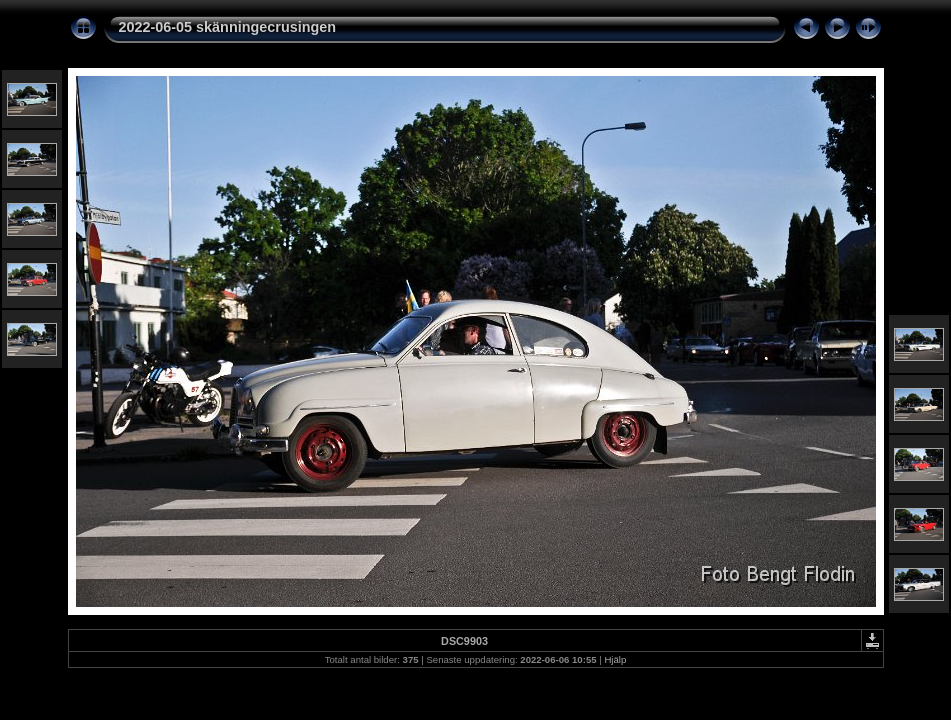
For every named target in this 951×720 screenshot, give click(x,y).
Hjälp (615, 659)
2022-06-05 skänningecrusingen (228, 27)
